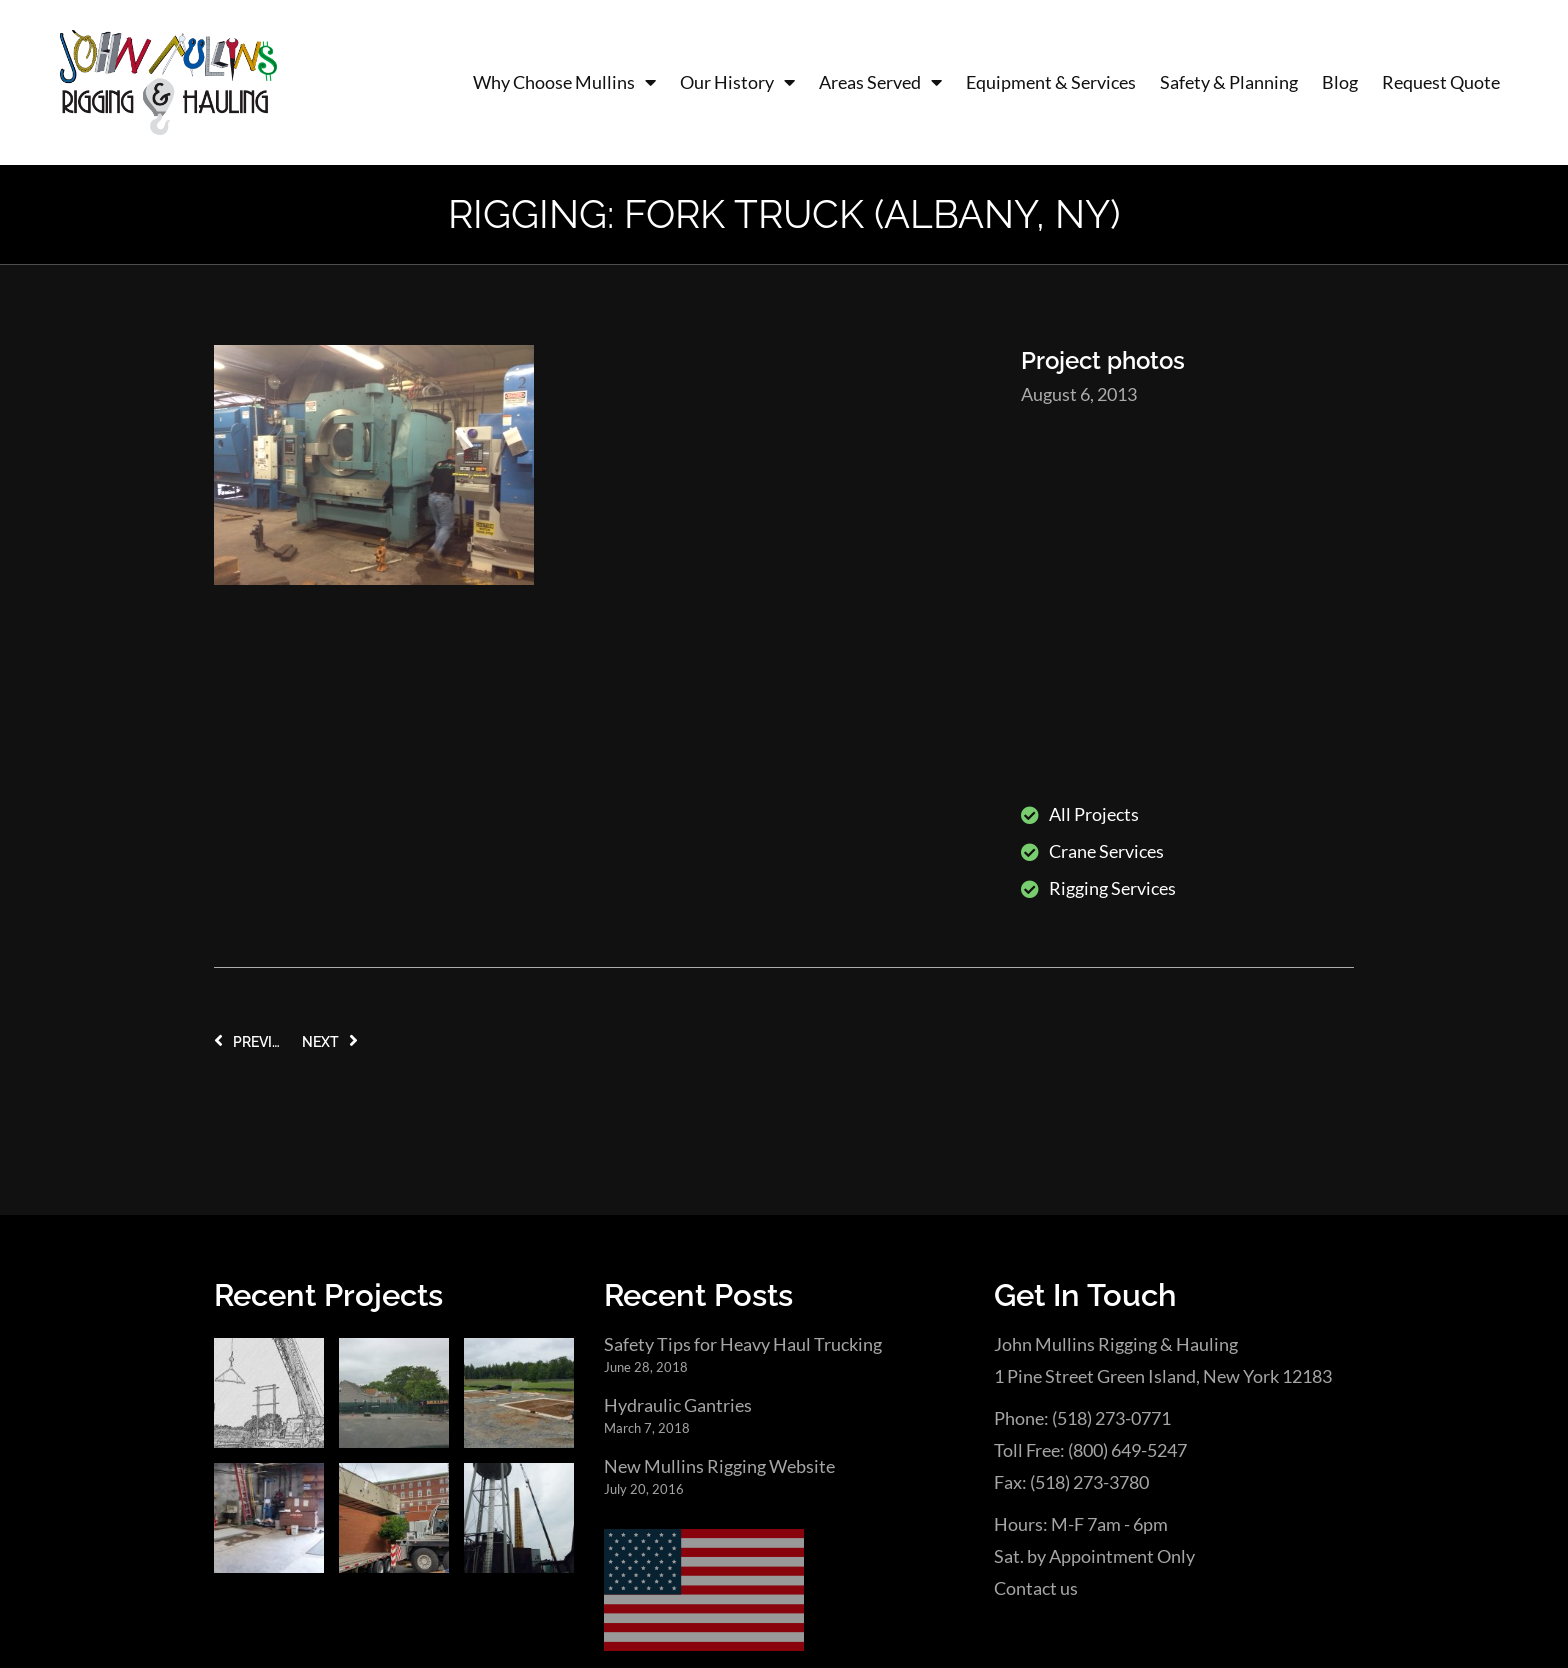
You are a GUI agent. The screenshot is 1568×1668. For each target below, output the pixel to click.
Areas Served (880, 82)
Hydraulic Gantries (678, 1113)
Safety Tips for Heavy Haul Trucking (743, 1051)
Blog (1340, 82)
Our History (737, 82)
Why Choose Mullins (564, 82)
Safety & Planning (1229, 82)
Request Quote (1441, 82)
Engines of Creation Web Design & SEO (456, 1594)
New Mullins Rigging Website (719, 1174)
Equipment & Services (1051, 82)
